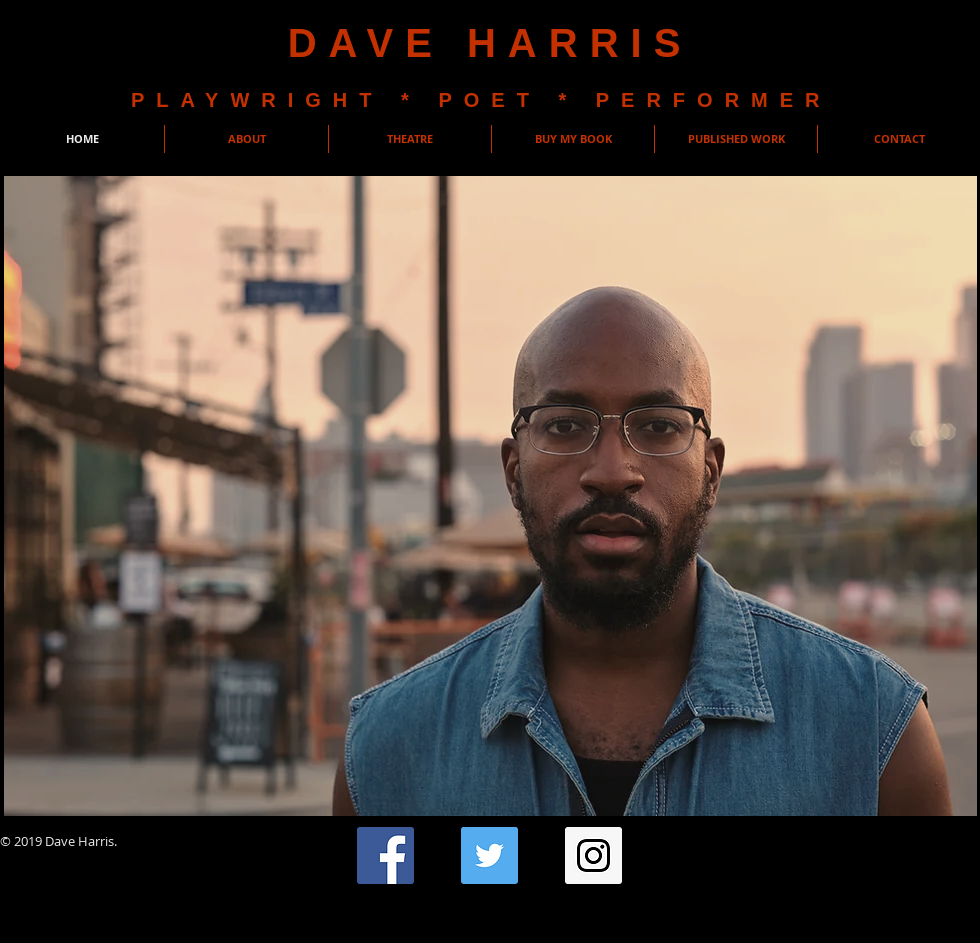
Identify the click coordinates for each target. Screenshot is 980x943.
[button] (188, 429)
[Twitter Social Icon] (489, 855)
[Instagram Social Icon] (593, 855)
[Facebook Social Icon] (385, 855)
